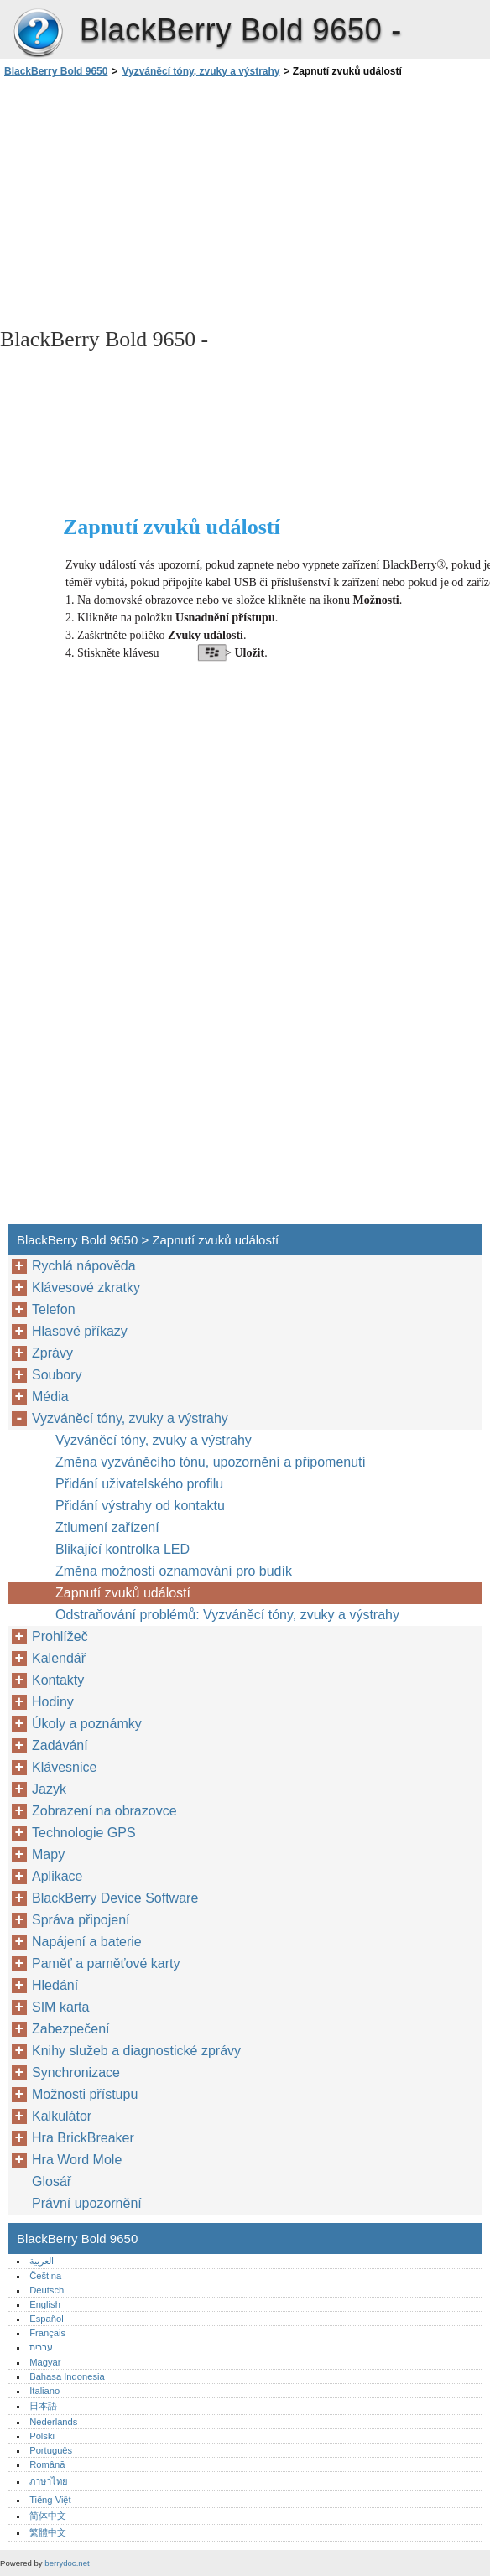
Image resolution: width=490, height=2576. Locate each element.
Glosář (51, 2181)
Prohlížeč (60, 1636)
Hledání (55, 1985)
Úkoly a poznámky (87, 1723)
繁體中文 (47, 2532)
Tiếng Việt (49, 2500)
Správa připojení (81, 1920)
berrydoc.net (66, 2563)
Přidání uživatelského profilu (139, 1484)
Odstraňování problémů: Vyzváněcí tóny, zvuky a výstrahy (227, 1614)
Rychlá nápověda (84, 1266)
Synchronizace (76, 2072)
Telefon (54, 1309)
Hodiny (53, 1702)
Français (47, 2333)
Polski (42, 2436)
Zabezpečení (71, 2029)
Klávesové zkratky (86, 1287)
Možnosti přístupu (85, 2094)
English (44, 2304)
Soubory (57, 1375)
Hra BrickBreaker (83, 2138)
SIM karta (60, 2007)
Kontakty (58, 1680)
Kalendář (59, 1658)
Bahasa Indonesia (67, 2376)
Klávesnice (64, 1767)
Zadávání (60, 1745)
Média (50, 1396)
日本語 (43, 2406)
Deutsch (46, 2290)
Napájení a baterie (87, 1942)
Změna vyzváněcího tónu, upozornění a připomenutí (210, 1462)
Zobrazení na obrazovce (104, 1811)
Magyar (44, 2362)
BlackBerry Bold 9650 (38, 33)
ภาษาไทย (48, 2481)
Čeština (45, 2276)
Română (47, 2464)
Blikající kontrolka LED (122, 1549)
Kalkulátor (61, 2116)
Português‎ (50, 2450)
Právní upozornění (87, 2203)
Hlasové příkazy (80, 1331)
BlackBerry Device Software (115, 1898)
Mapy (48, 1854)
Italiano (44, 2391)
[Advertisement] (149, 201)
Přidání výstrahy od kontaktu (140, 1505)
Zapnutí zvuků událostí (122, 1593)
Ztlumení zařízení (107, 1527)
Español (46, 2319)
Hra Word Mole (77, 2160)
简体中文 (47, 2516)
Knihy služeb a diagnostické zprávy (136, 2051)
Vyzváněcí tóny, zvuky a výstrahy (200, 71)
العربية (41, 2261)
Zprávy (52, 1353)
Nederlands (53, 2422)
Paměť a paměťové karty (106, 1963)
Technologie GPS (84, 1833)
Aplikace (57, 1876)
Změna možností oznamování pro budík (173, 1571)
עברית (41, 2347)
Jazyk (49, 1789)
